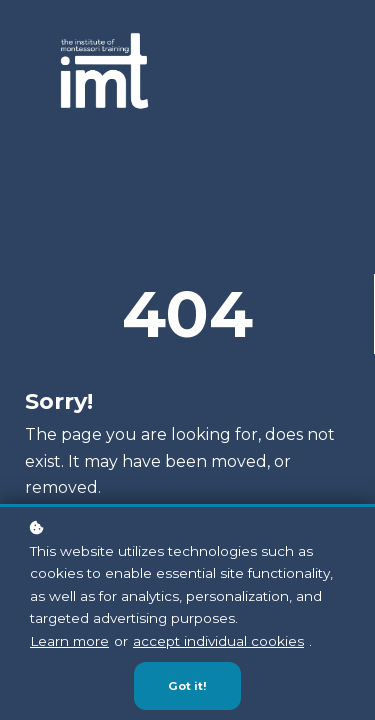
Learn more (69, 642)
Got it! (187, 687)
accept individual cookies (218, 642)
